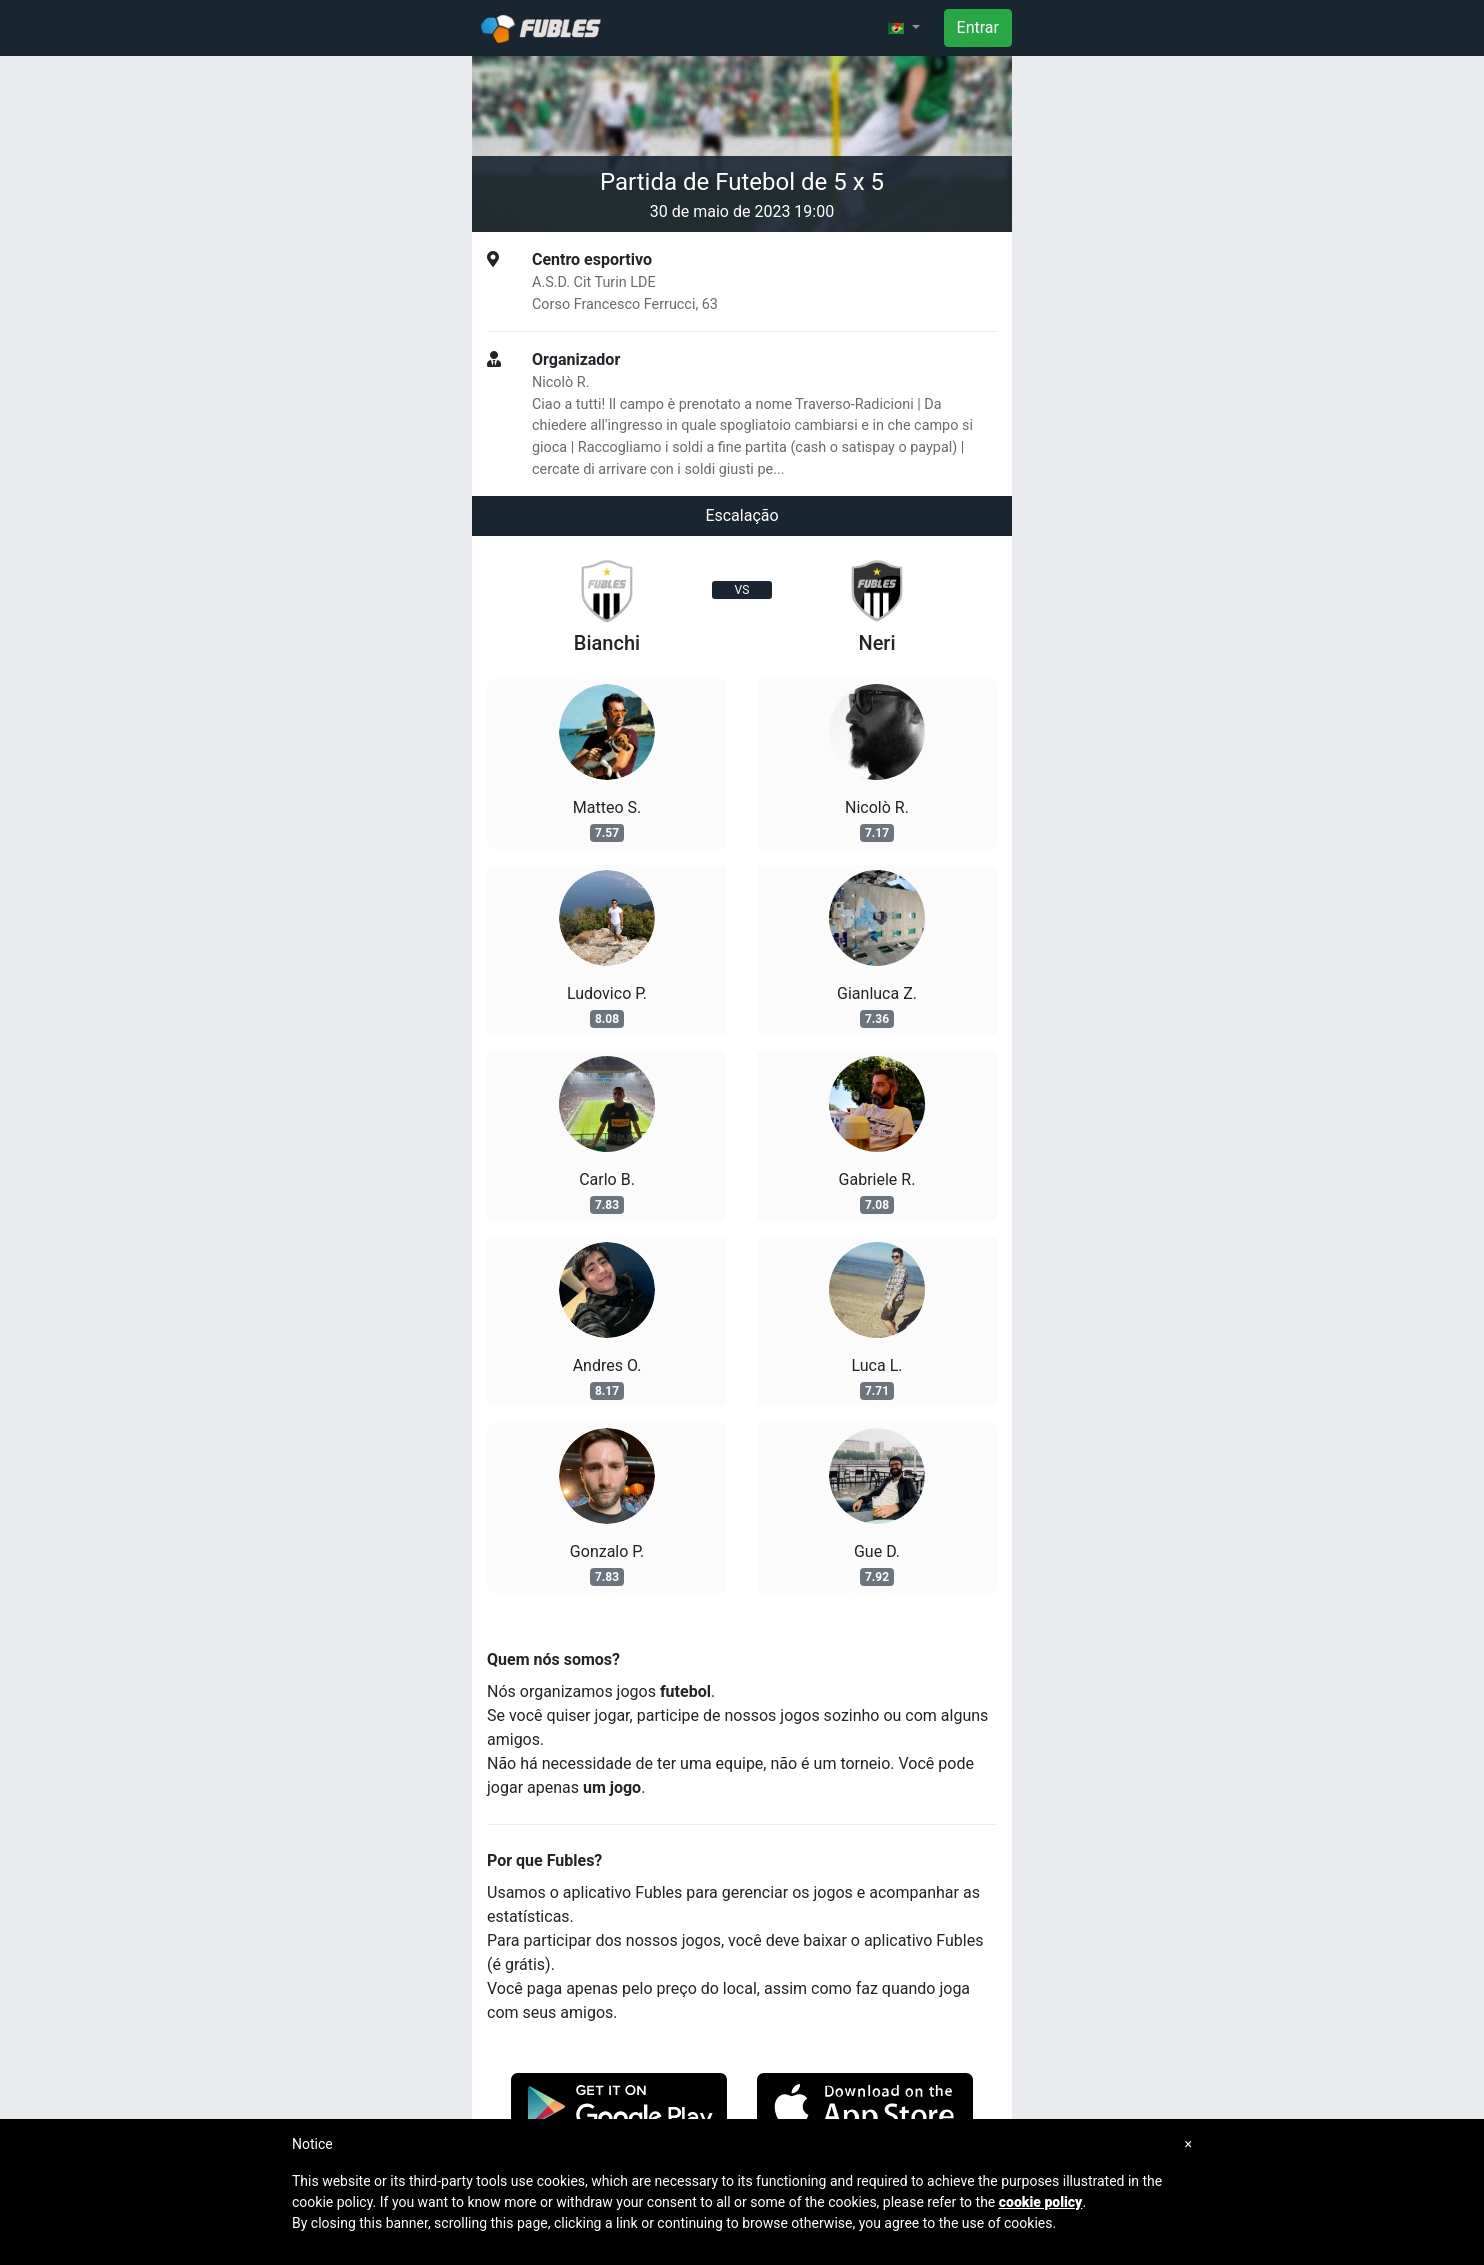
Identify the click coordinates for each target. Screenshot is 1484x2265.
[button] (904, 28)
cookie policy (1041, 2202)
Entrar (978, 27)
